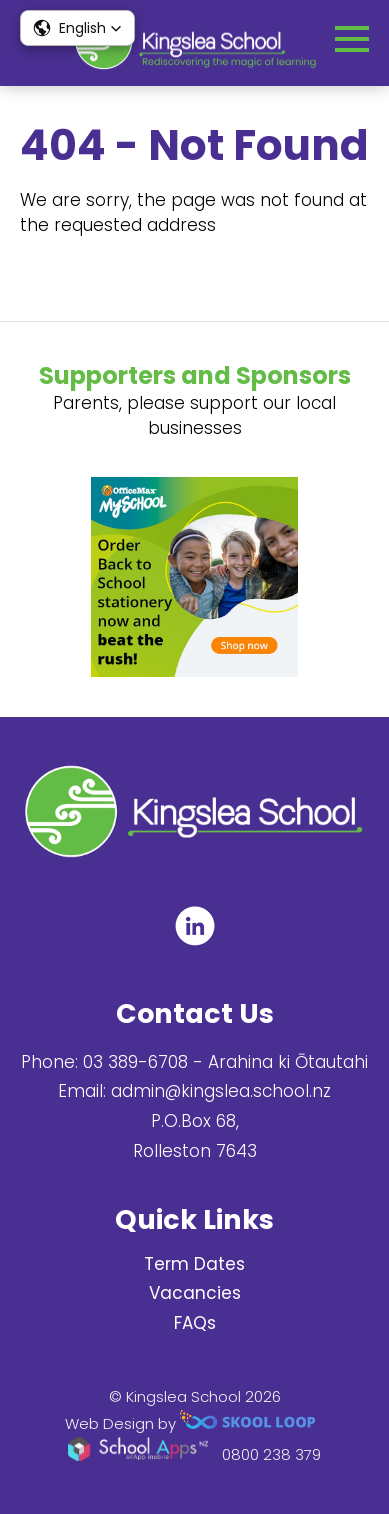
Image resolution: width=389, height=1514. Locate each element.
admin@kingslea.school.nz (221, 1091)
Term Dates (194, 1264)
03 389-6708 (135, 1062)
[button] (77, 28)
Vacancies (195, 1293)
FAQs (195, 1323)
